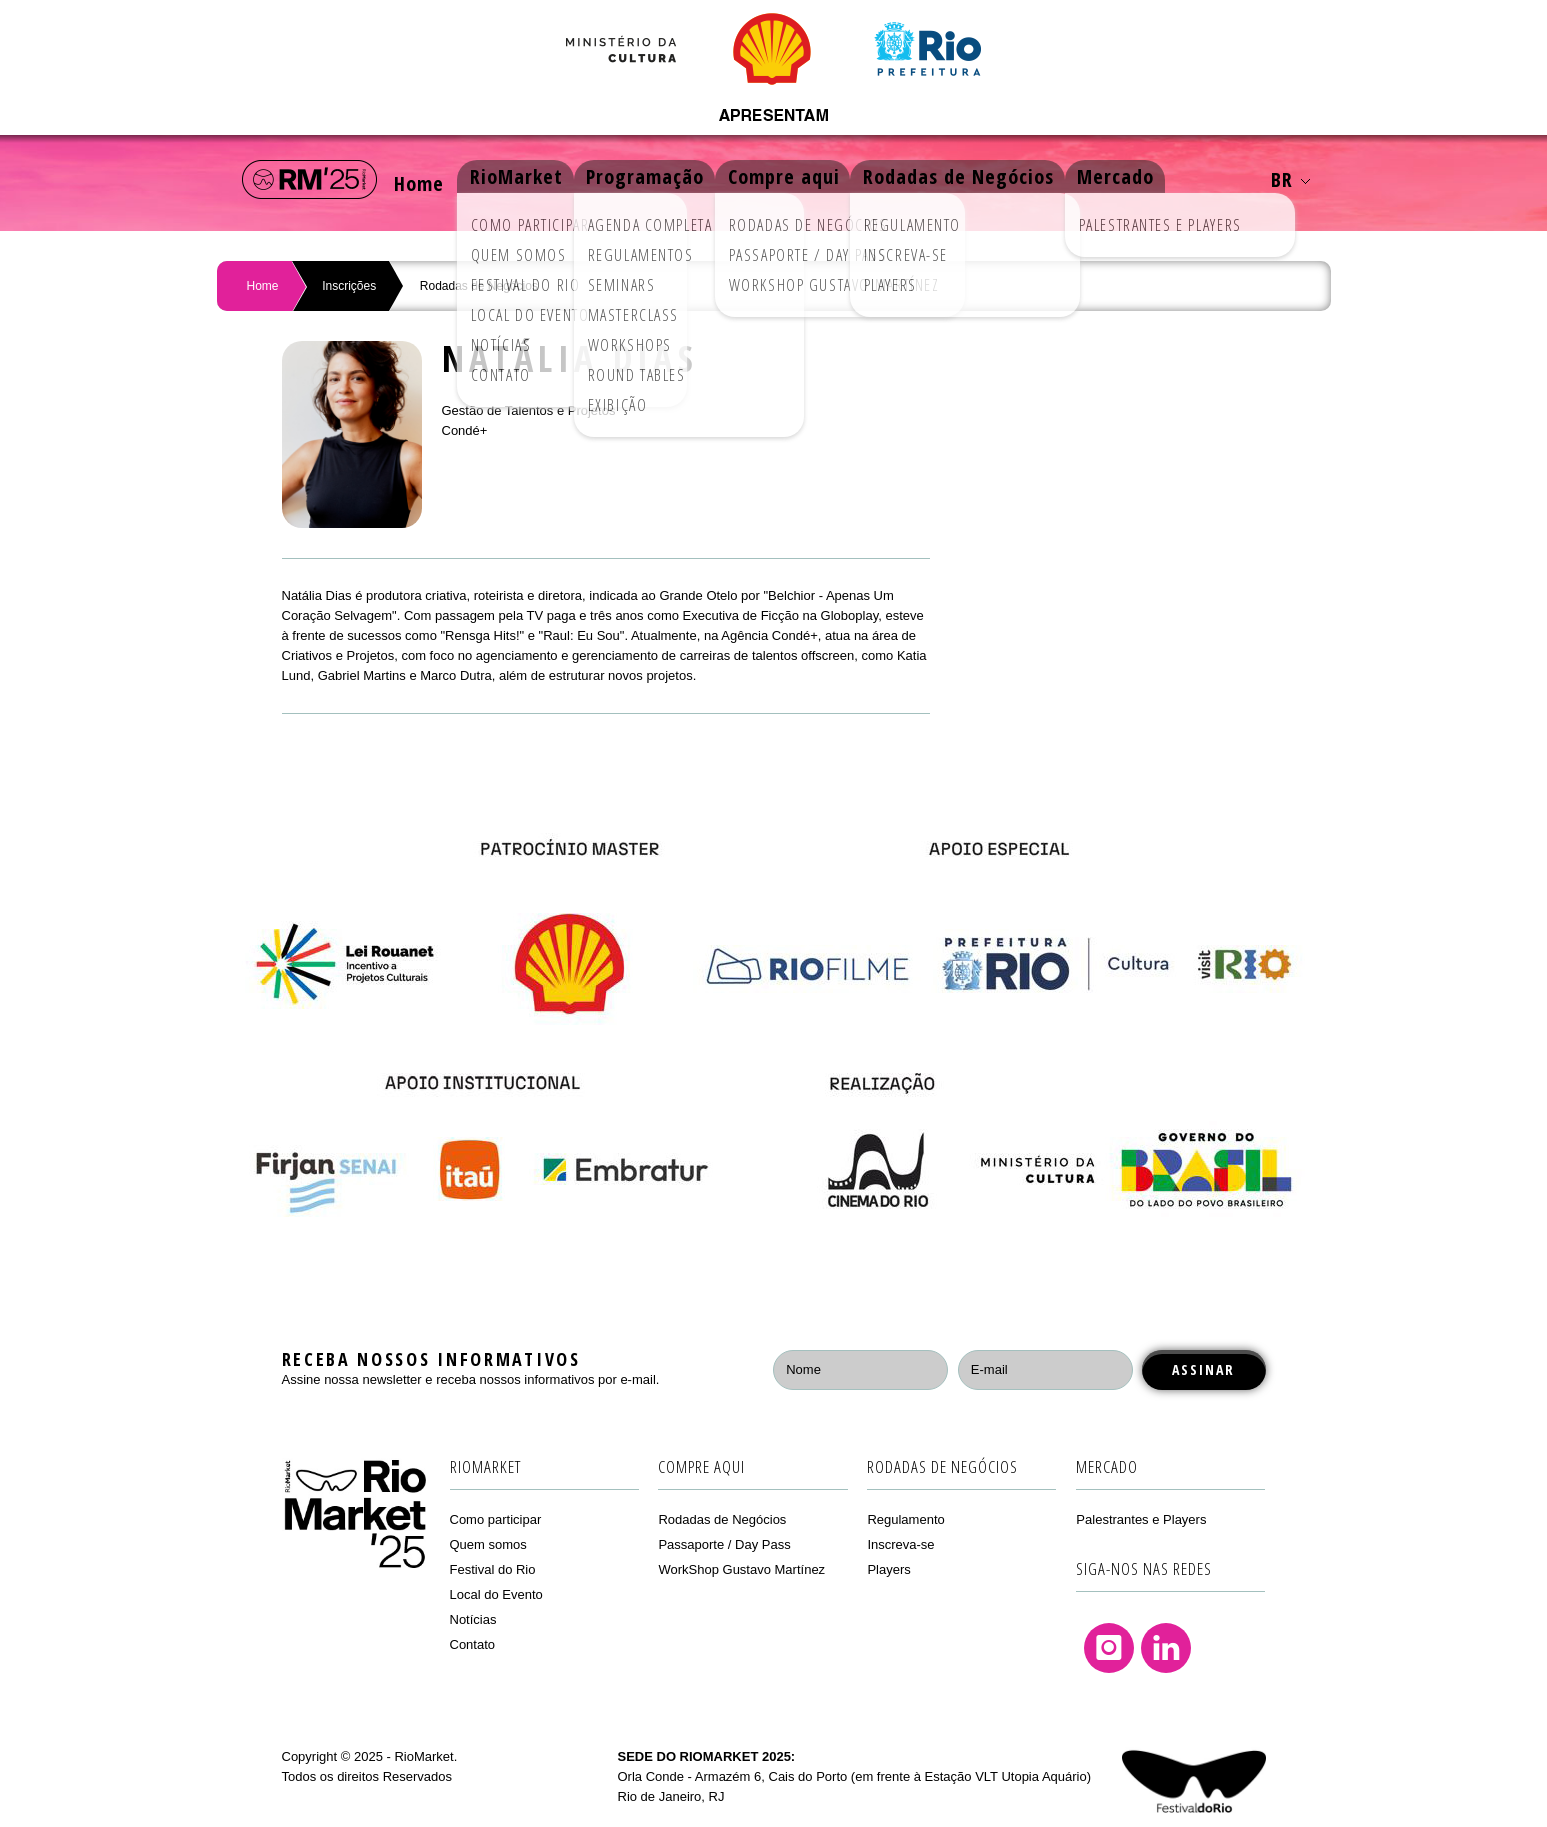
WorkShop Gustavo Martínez (741, 1569)
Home (425, 179)
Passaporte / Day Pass (724, 1544)
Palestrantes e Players (1141, 1519)
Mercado (1162, 179)
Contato (473, 1644)
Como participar (496, 1519)
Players (888, 1569)
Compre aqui (815, 179)
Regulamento (905, 1519)
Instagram (1109, 1648)
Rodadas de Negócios (997, 179)
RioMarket (532, 179)
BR (1290, 179)
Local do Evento (496, 1594)
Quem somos (488, 1544)
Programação (669, 179)
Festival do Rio (493, 1569)
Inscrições (349, 286)
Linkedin (1166, 1648)
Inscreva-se (900, 1544)
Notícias (473, 1619)
